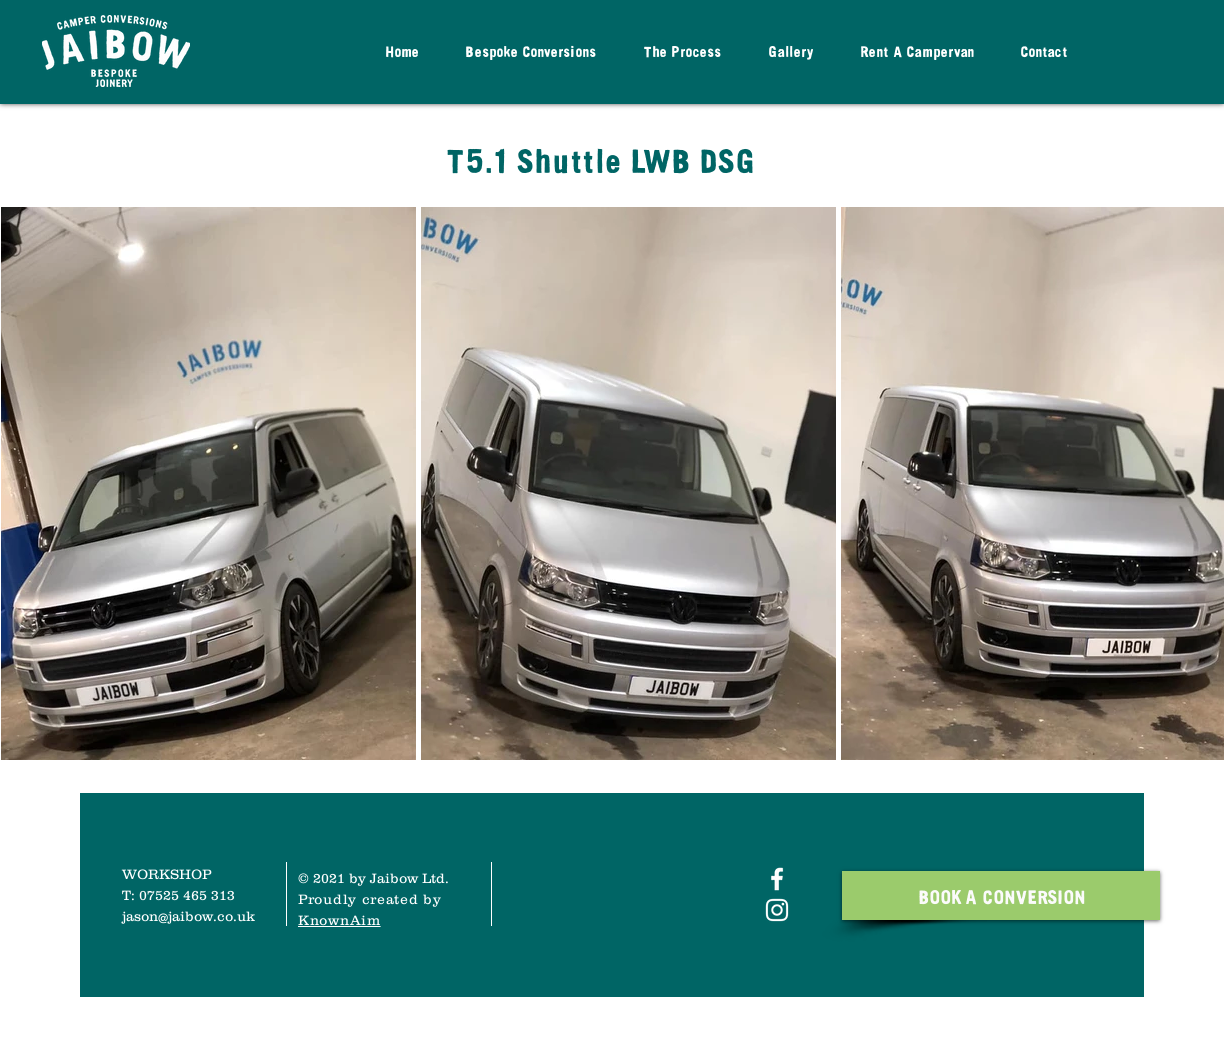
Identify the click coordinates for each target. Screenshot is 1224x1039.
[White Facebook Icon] (777, 879)
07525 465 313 (187, 895)
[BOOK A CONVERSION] (1001, 895)
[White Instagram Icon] (777, 910)
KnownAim (339, 920)
